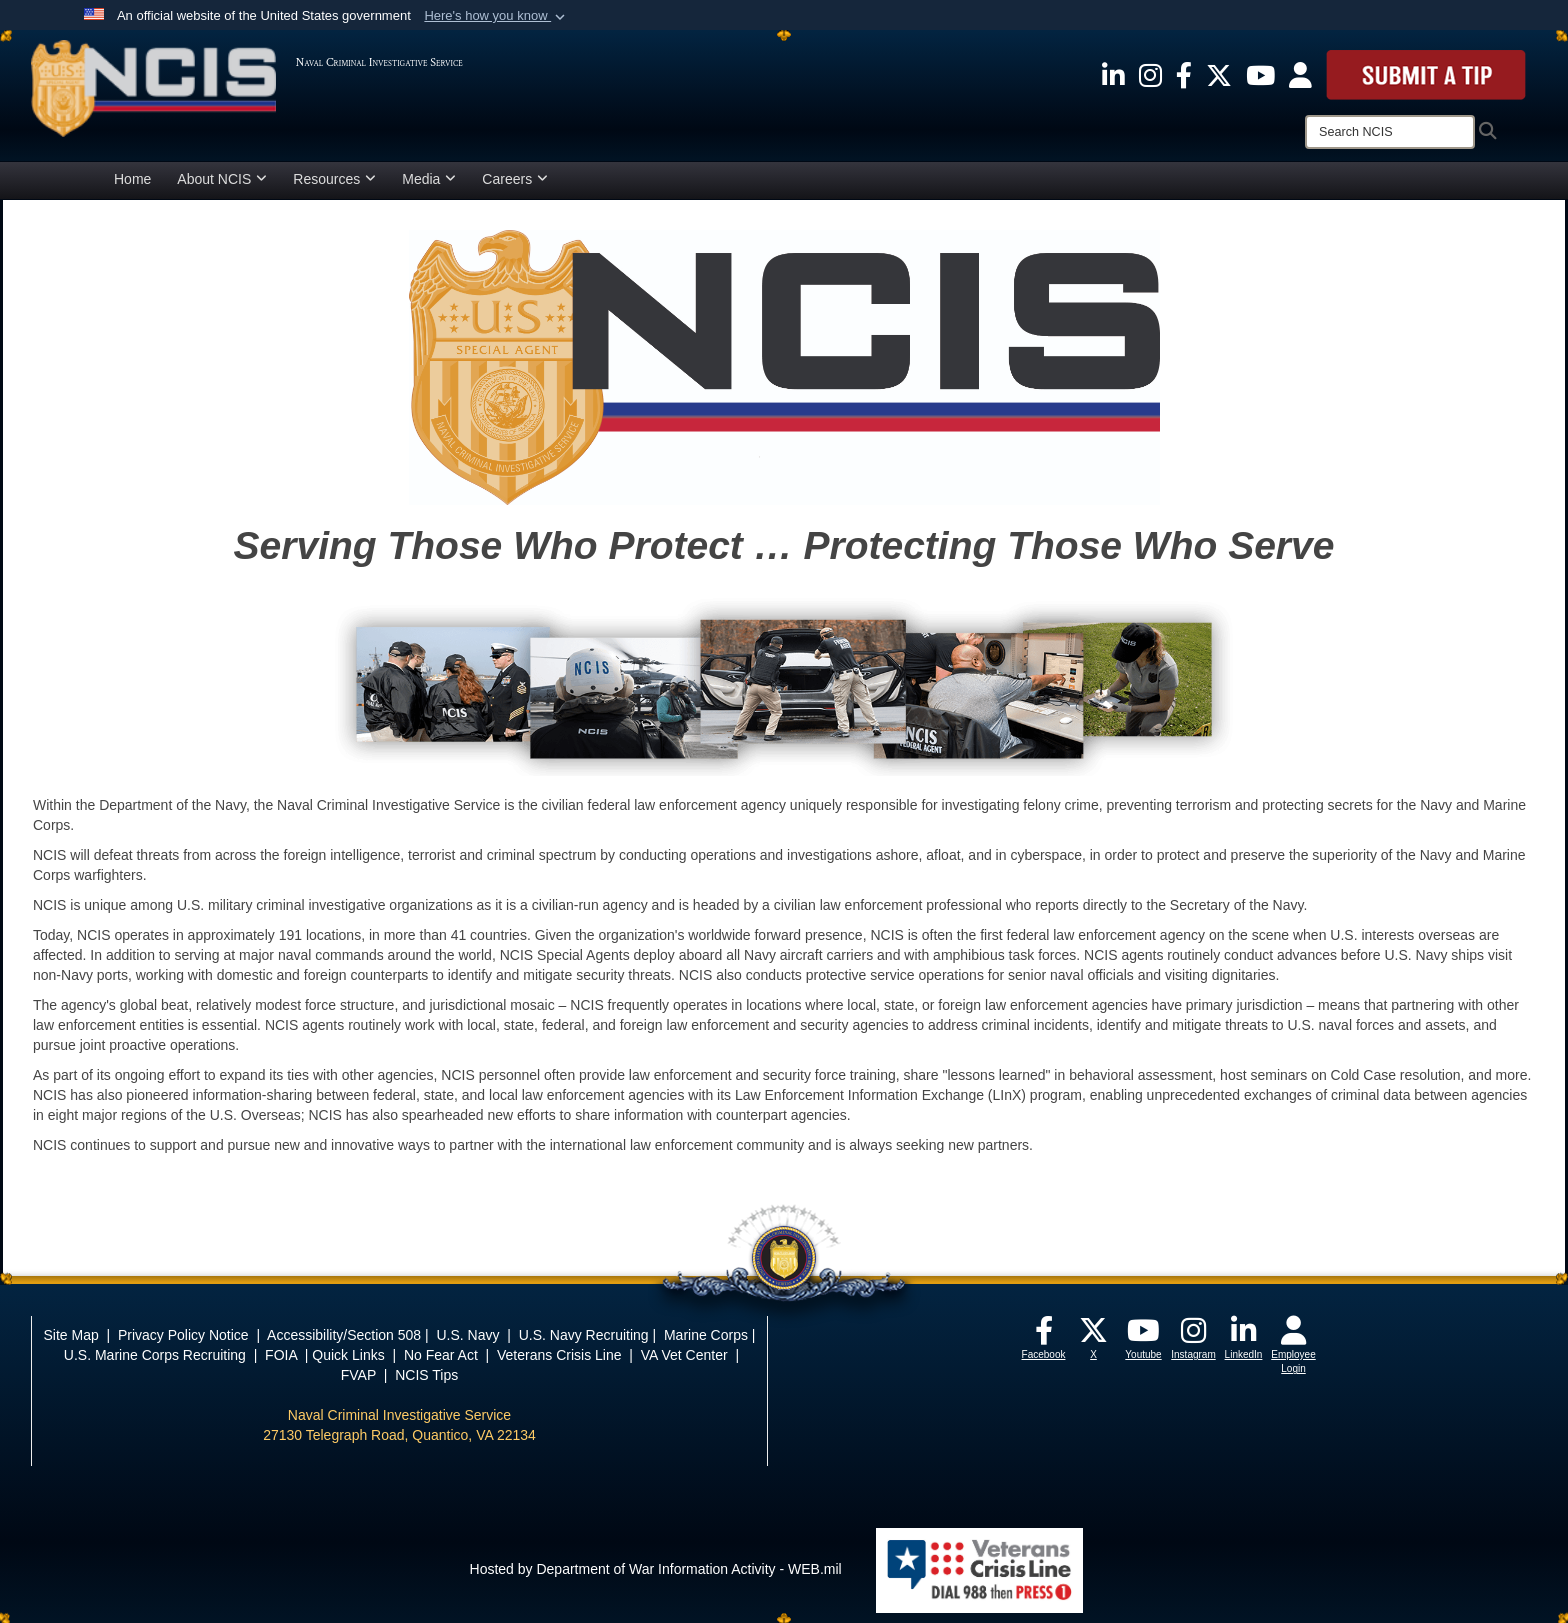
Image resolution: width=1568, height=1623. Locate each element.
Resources (334, 179)
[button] (496, 16)
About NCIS (222, 179)
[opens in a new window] (1113, 74)
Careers (515, 179)
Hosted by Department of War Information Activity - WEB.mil (656, 1569)
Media (429, 179)
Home (132, 179)
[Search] (1390, 132)
